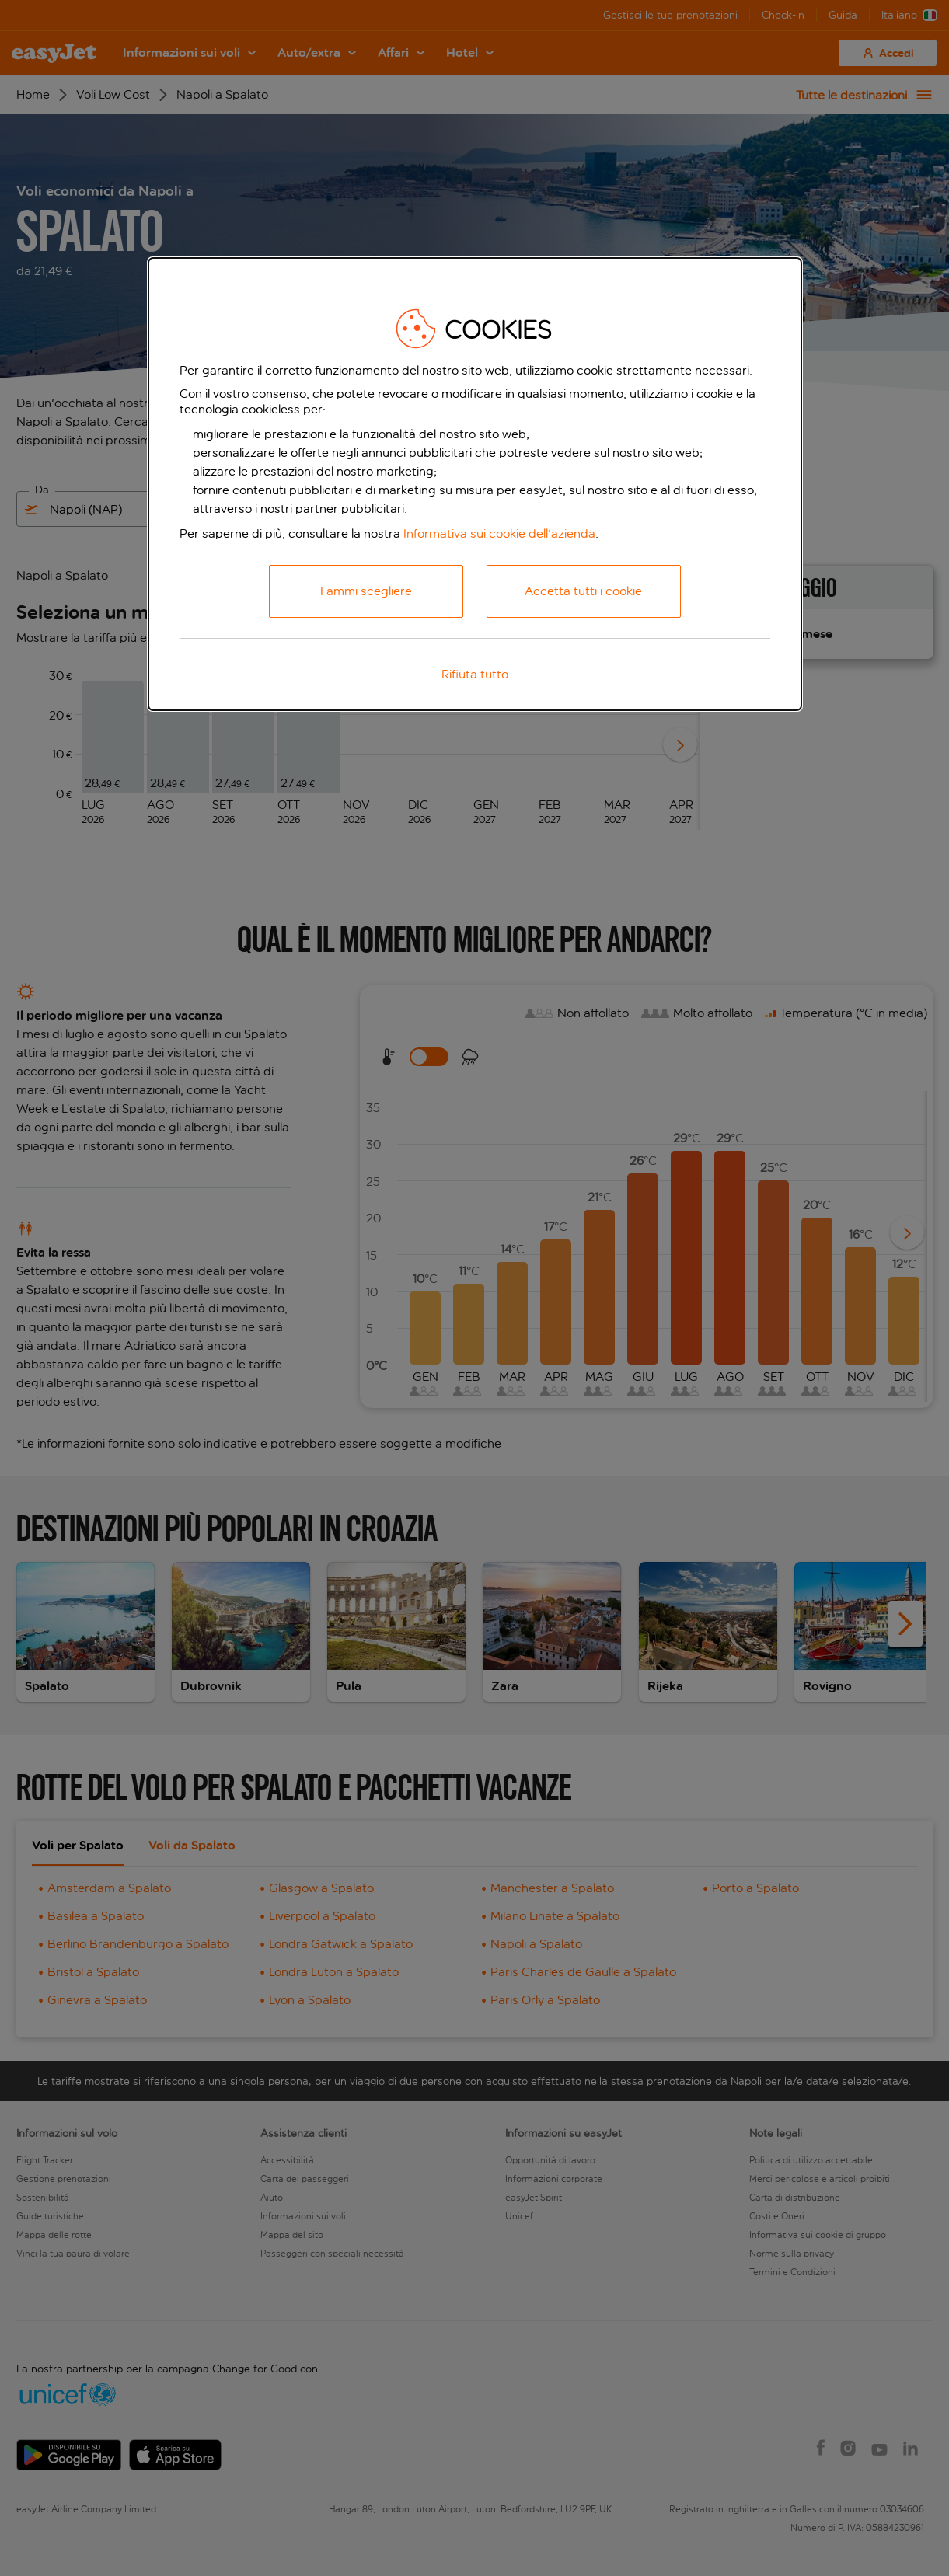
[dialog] (474, 484)
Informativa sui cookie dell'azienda (499, 533)
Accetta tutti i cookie (583, 591)
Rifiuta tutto (474, 674)
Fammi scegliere (366, 591)
